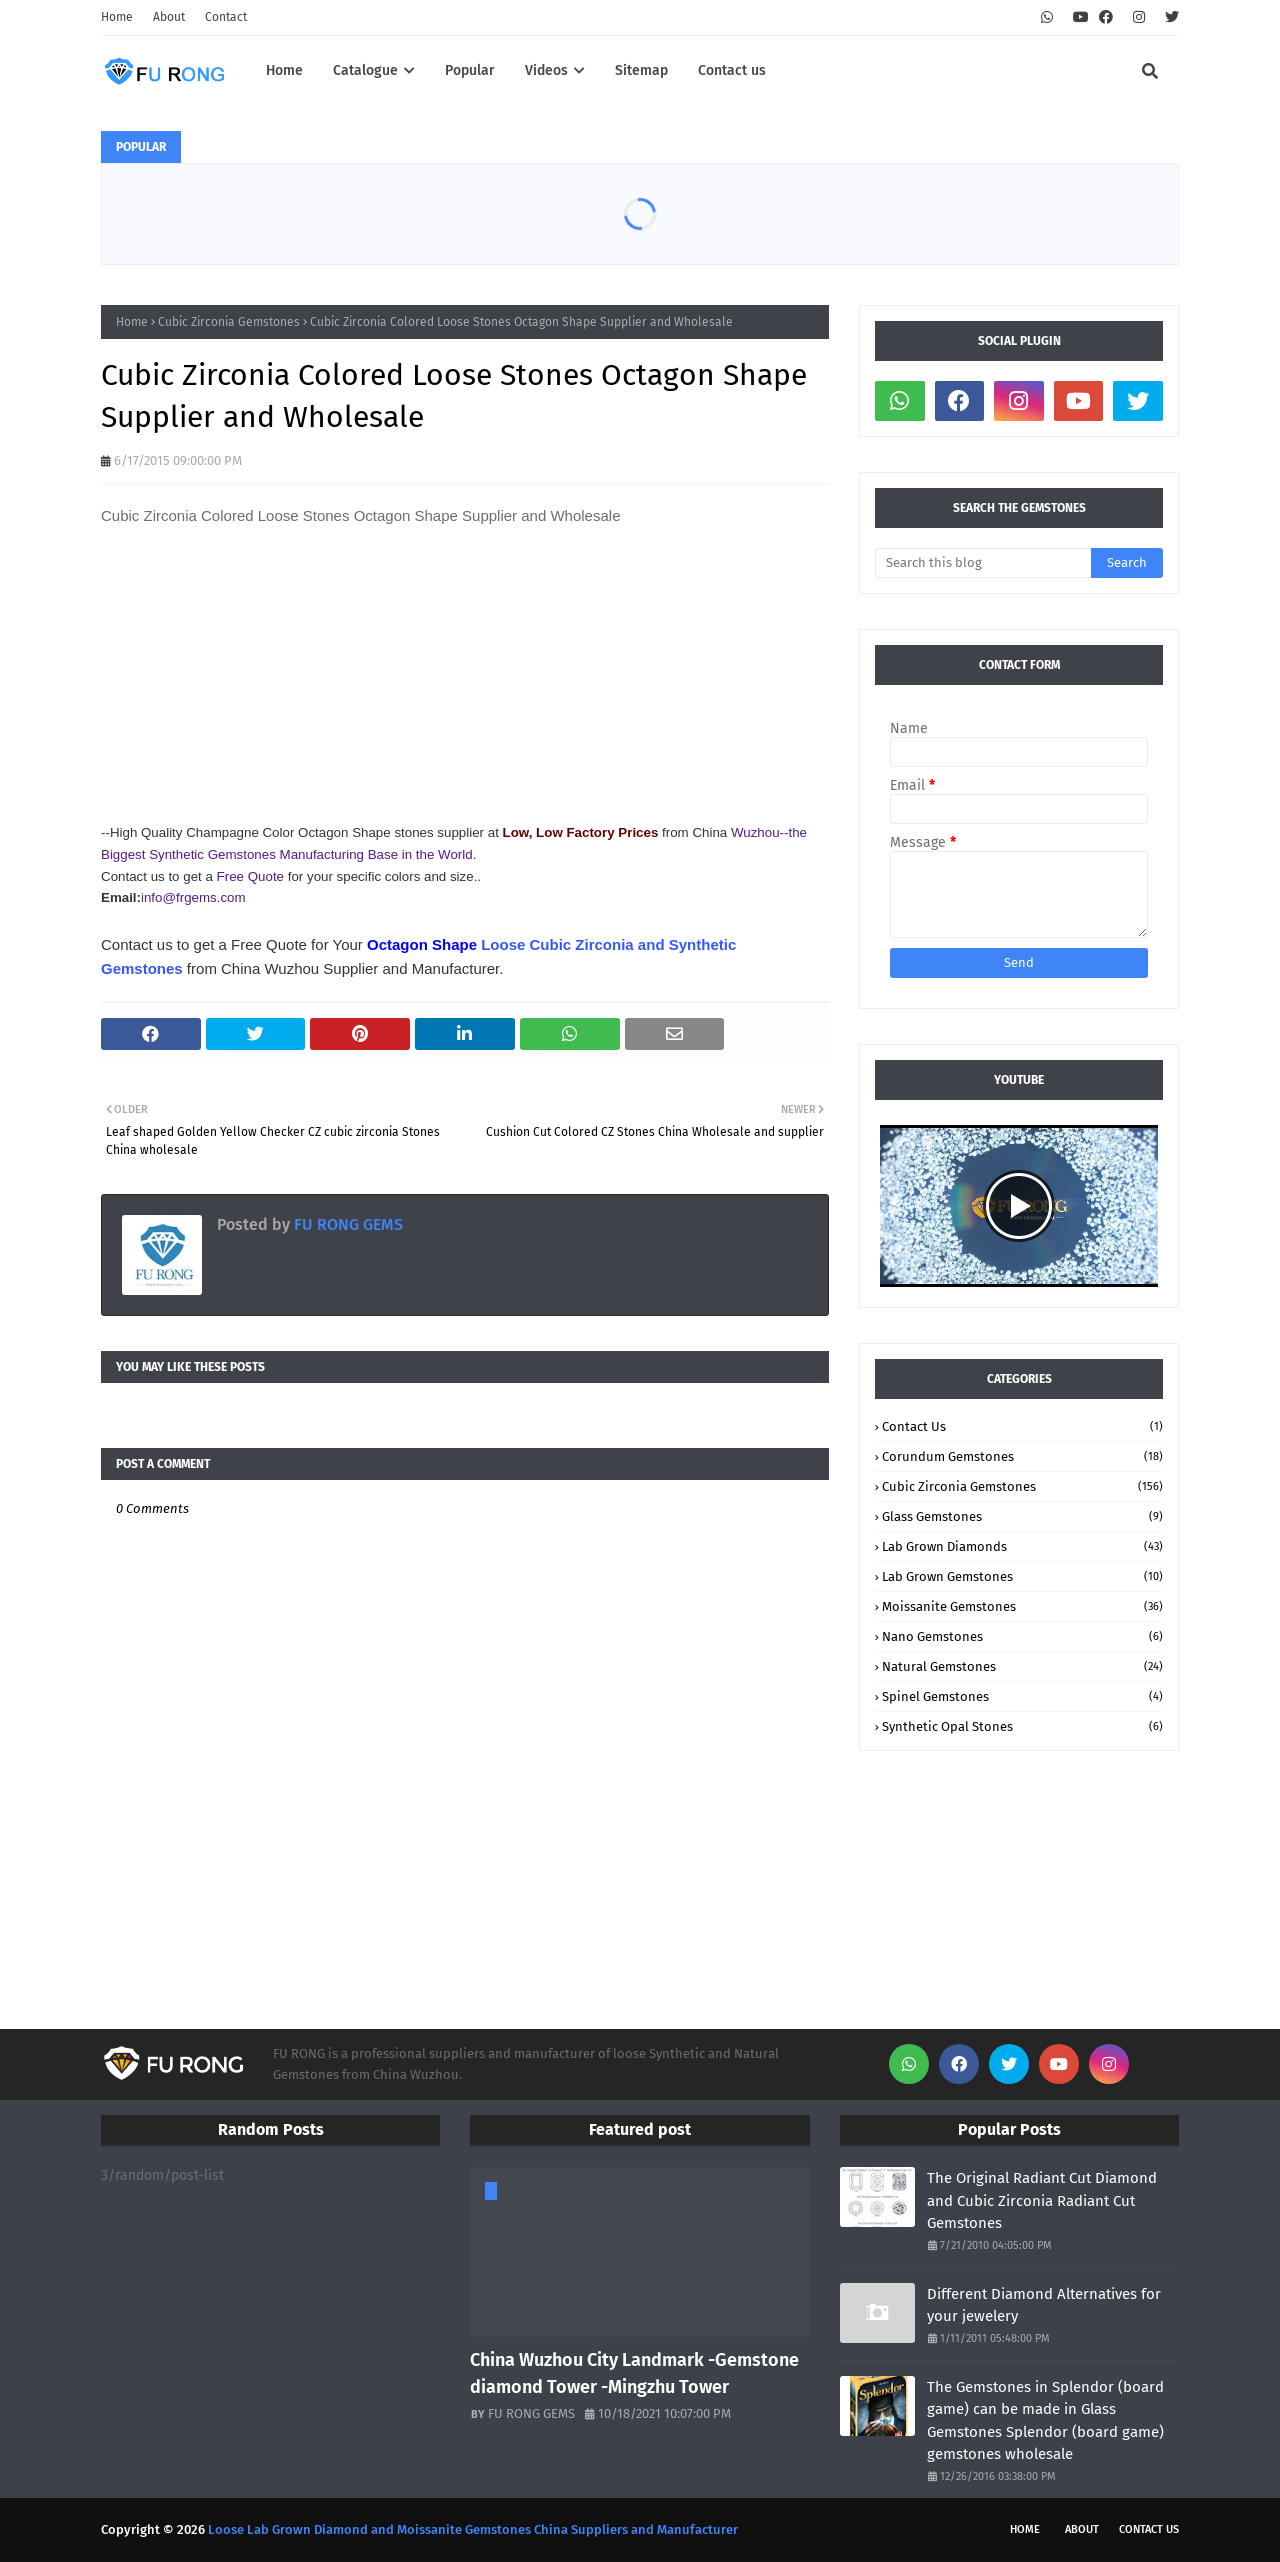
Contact (226, 17)
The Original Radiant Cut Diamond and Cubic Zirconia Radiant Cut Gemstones (1042, 2200)
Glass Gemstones (1022, 1516)
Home (117, 17)
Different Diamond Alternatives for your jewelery (1044, 2305)
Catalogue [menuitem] (365, 70)
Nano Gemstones (1022, 1636)
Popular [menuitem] (470, 70)
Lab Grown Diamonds (1022, 1546)
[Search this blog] (983, 563)
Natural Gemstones (1022, 1666)
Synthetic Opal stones (1022, 1726)
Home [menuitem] (284, 70)
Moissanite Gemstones (1022, 1606)
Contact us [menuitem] (732, 70)
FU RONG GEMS (346, 1224)
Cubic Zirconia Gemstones (229, 322)
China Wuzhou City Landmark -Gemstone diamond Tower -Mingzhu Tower (634, 2373)
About (169, 17)
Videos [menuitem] (546, 70)
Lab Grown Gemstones (1022, 1576)
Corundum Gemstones (1022, 1456)
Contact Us (1022, 1426)
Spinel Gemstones (1022, 1696)
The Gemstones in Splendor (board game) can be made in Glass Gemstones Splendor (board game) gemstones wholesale (1045, 2421)
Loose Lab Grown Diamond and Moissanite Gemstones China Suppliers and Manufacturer (473, 2529)
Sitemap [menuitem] (641, 70)
